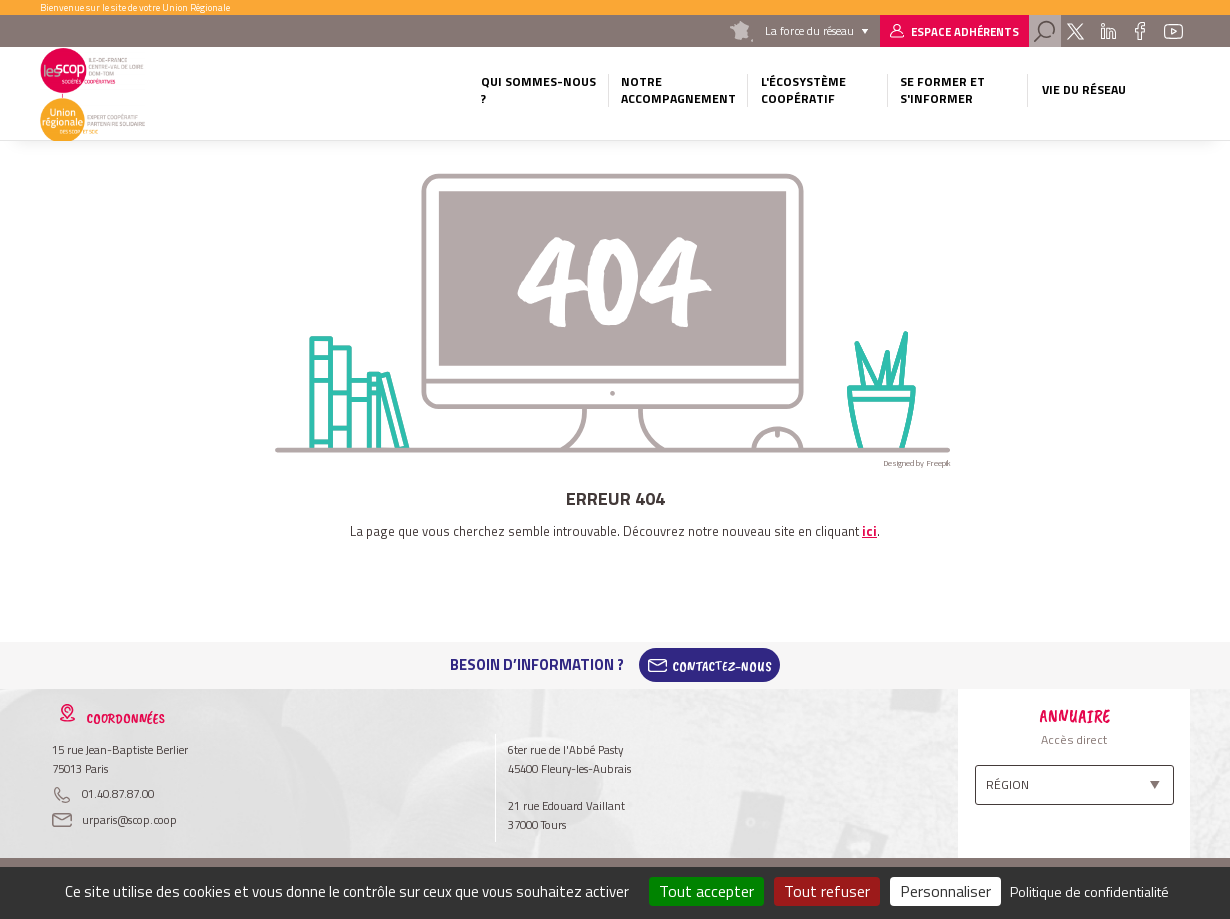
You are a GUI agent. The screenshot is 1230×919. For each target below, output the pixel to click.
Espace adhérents (965, 31)
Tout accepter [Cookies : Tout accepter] (706, 891)
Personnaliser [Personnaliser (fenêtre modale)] (945, 891)
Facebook (1140, 31)
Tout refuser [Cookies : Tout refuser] (827, 891)
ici (869, 531)
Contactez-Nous (722, 665)
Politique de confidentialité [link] (1089, 891)
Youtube (1174, 31)
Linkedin (1107, 31)
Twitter (1075, 31)
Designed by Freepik (917, 463)
